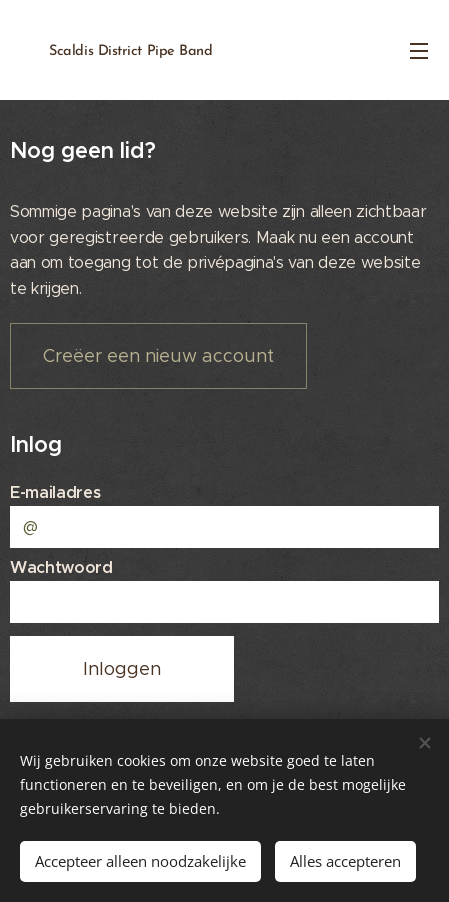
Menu (419, 51)
